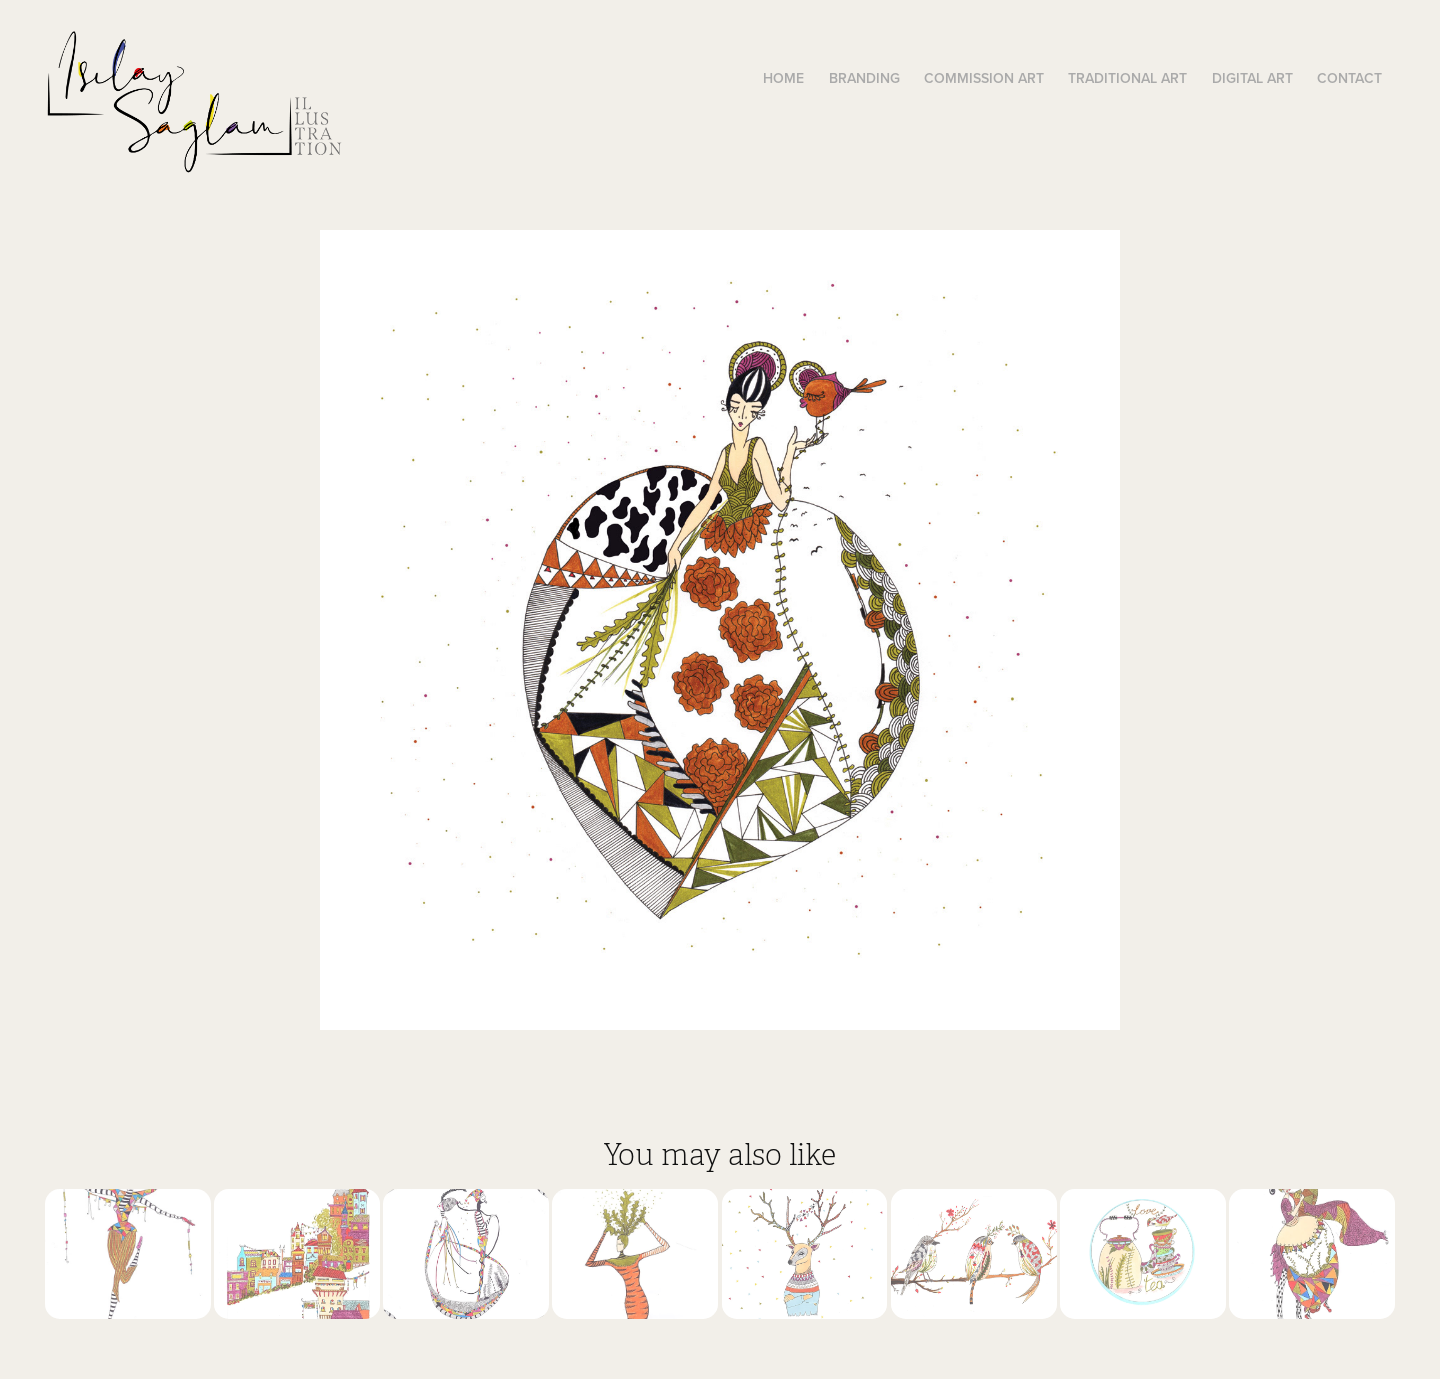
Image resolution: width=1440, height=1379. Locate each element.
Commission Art (984, 78)
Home (783, 78)
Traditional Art (1127, 78)
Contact (1349, 78)
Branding (864, 78)
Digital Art (1252, 78)
